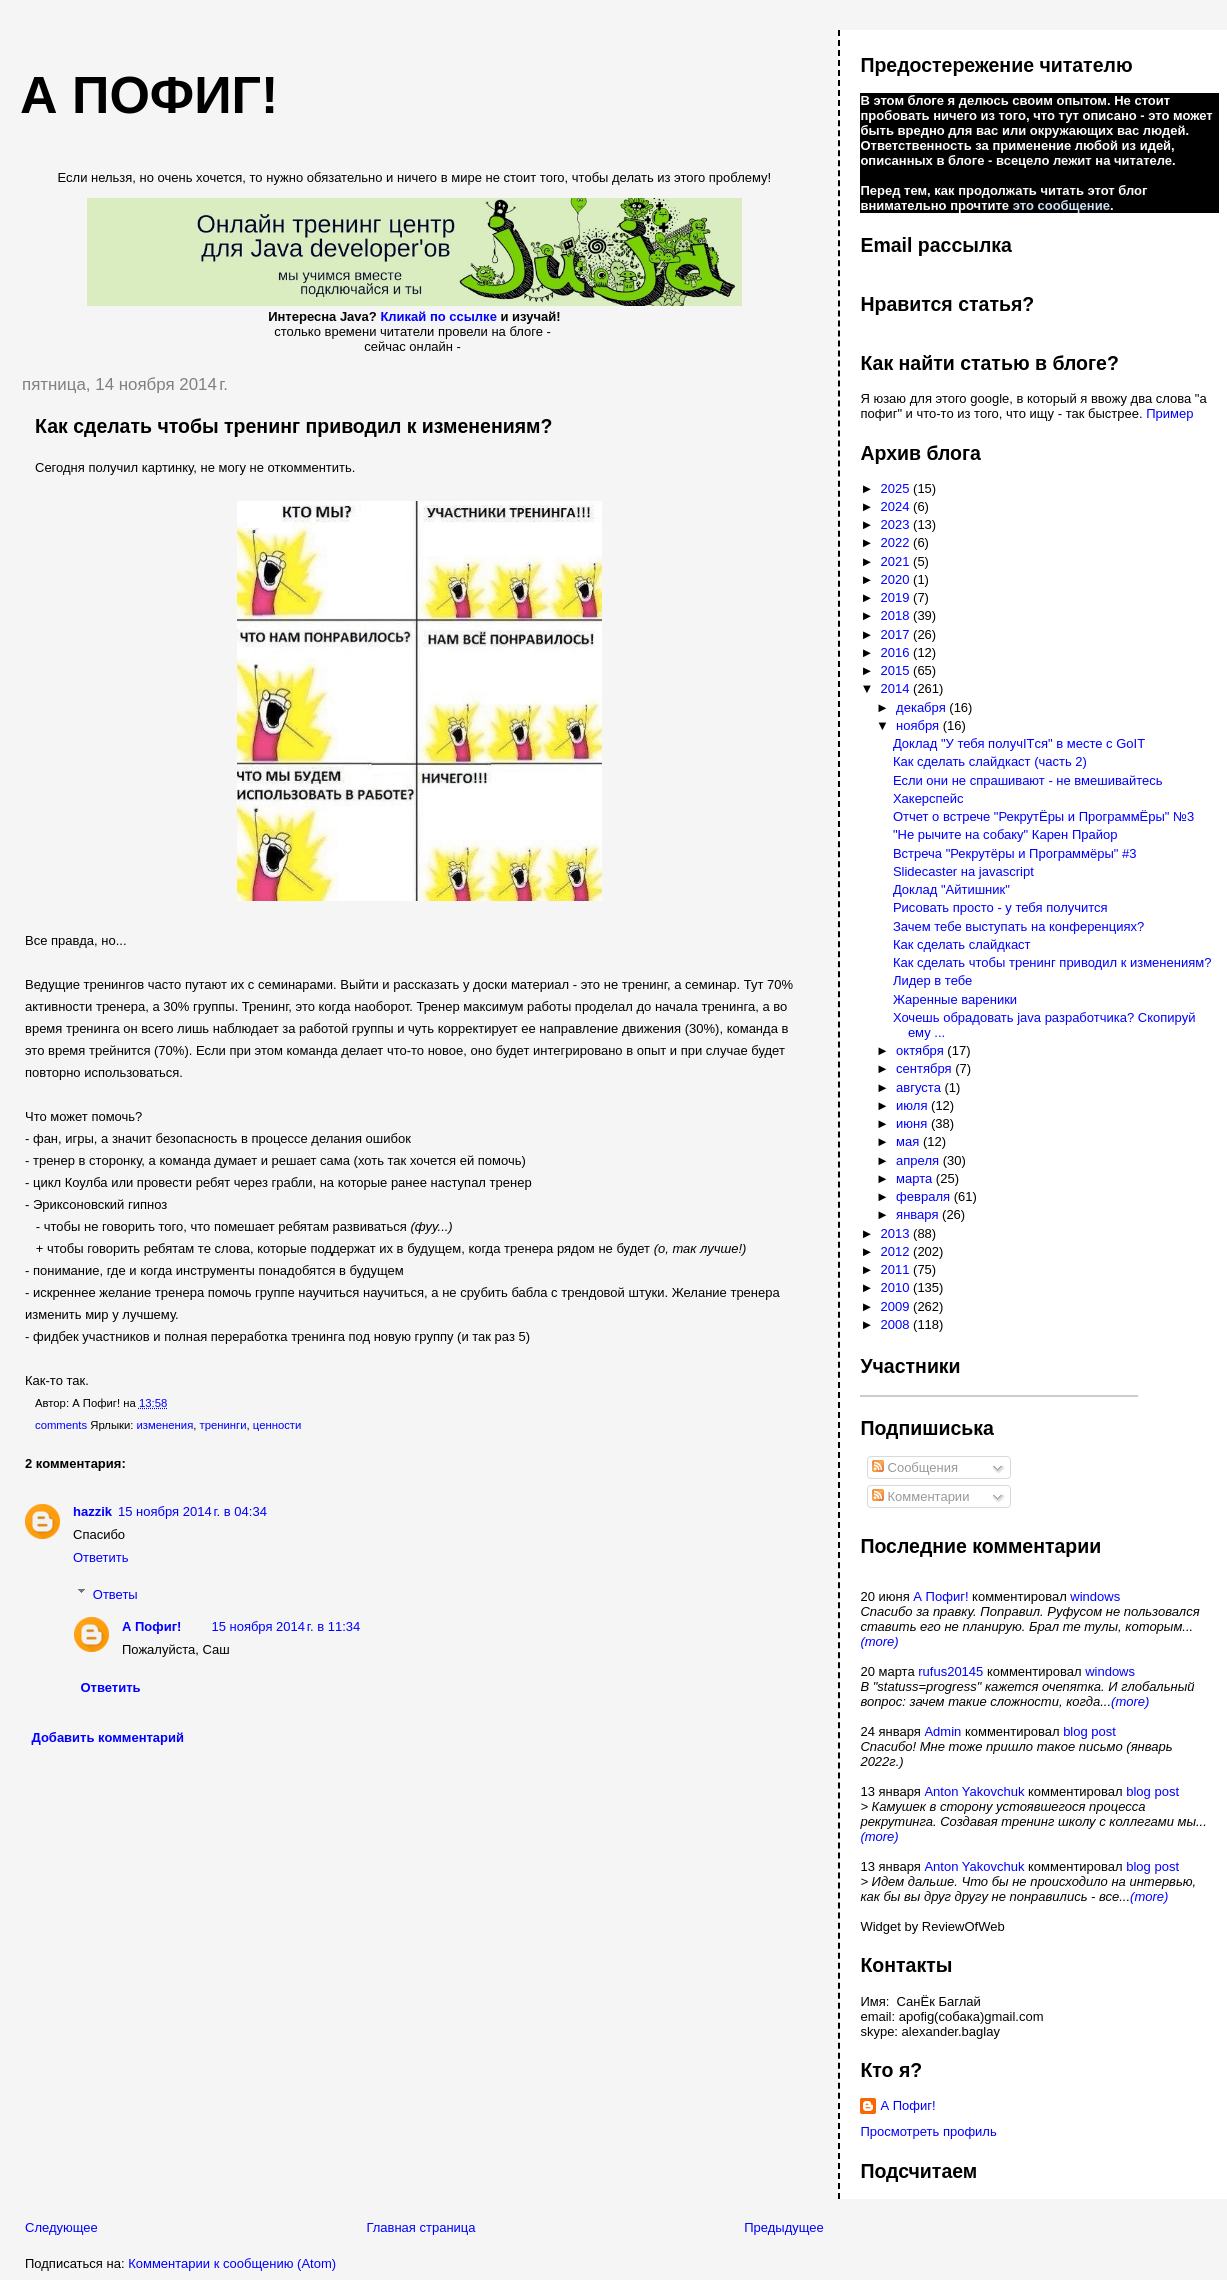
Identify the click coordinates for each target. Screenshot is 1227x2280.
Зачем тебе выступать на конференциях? (1018, 926)
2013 (897, 1233)
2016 (897, 652)
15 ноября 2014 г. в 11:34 (285, 1626)
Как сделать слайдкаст (962, 944)
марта (916, 1178)
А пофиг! (149, 95)
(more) (879, 1641)
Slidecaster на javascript (963, 871)
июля (913, 1105)
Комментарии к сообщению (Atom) (232, 2263)
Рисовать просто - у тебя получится (1000, 907)
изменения (165, 1425)
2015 (897, 670)
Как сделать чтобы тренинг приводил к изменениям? (293, 426)
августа (920, 1087)
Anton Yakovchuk (974, 1791)
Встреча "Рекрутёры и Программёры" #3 (1015, 853)
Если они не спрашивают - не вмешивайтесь (1028, 780)
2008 (897, 1324)
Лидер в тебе (932, 980)
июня (913, 1123)
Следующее (61, 2227)
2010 (897, 1287)
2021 (897, 561)
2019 (897, 597)
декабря (922, 707)
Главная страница (420, 2227)
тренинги (223, 1425)
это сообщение (1061, 205)
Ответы (115, 1593)
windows (1095, 1596)
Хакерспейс (928, 798)
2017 (897, 634)
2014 (897, 688)
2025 (897, 488)
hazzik (92, 1511)
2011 (897, 1269)
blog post (1089, 1731)
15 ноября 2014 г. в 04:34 (192, 1511)
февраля (925, 1196)
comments (61, 1425)
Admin (942, 1731)
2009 (897, 1306)
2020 (897, 579)
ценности (277, 1425)
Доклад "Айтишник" (951, 889)
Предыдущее (784, 2227)
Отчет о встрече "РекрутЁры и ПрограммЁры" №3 (1043, 816)
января (919, 1214)
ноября (919, 725)
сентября (925, 1068)
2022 (897, 542)
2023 (897, 524)
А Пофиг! (151, 1626)
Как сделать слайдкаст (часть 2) (990, 761)
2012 (897, 1251)
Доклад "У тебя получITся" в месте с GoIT (1019, 743)
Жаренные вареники (955, 999)
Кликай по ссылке (438, 316)
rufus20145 (950, 1671)
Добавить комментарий (108, 1737)
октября (921, 1050)
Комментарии (921, 1496)
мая (909, 1141)
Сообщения (915, 1467)
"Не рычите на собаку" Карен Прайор (1005, 834)
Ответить (101, 1557)
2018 (897, 615)
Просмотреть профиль (928, 2131)
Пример (1169, 413)
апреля (919, 1160)
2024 (897, 506)
